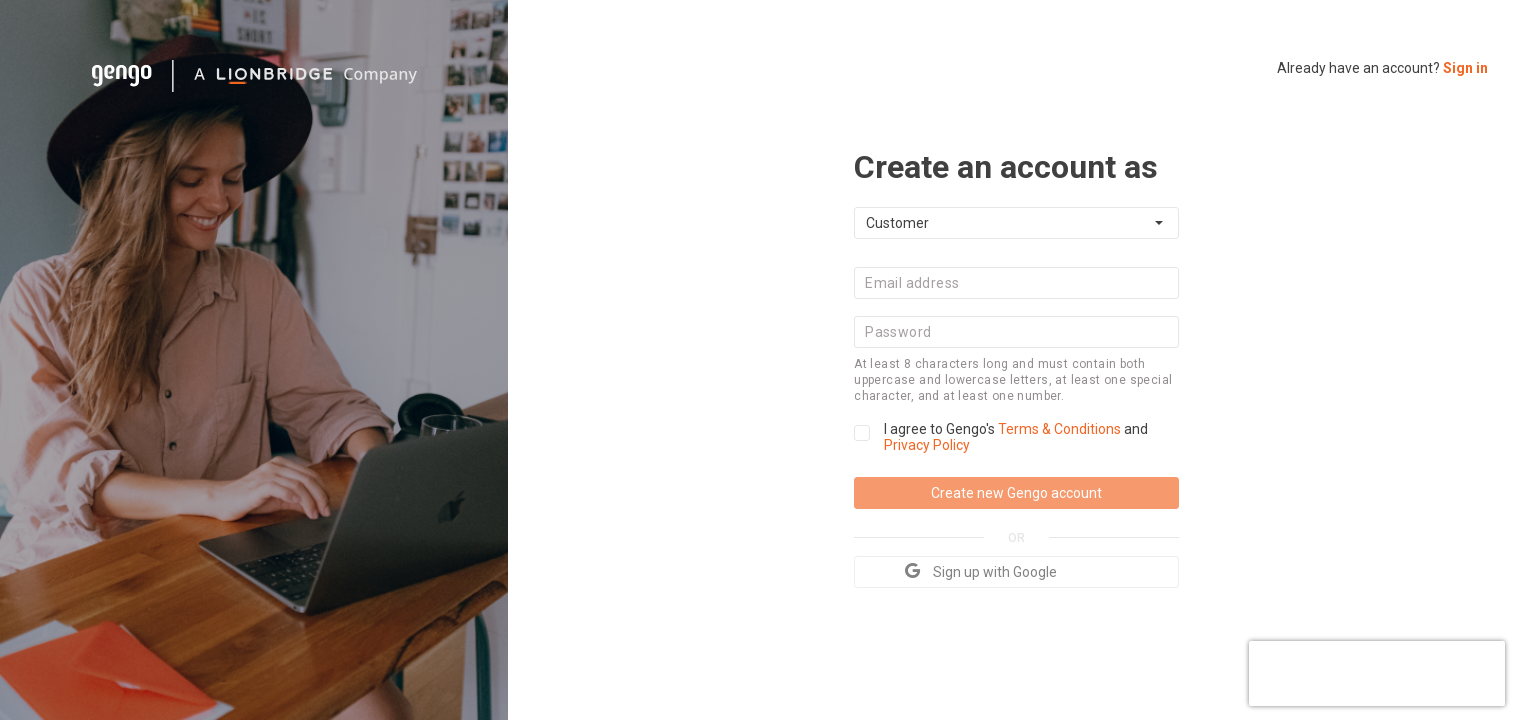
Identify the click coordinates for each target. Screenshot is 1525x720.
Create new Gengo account (1016, 493)
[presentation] (1377, 671)
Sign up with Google (981, 571)
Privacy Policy (927, 445)
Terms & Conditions (1061, 429)
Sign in (1465, 68)
